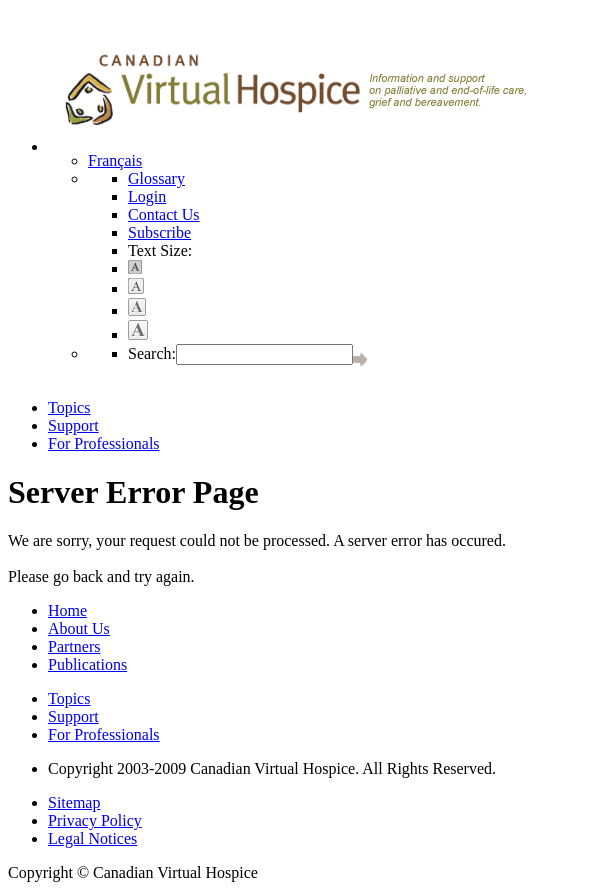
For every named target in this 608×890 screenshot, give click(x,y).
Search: (152, 353)
